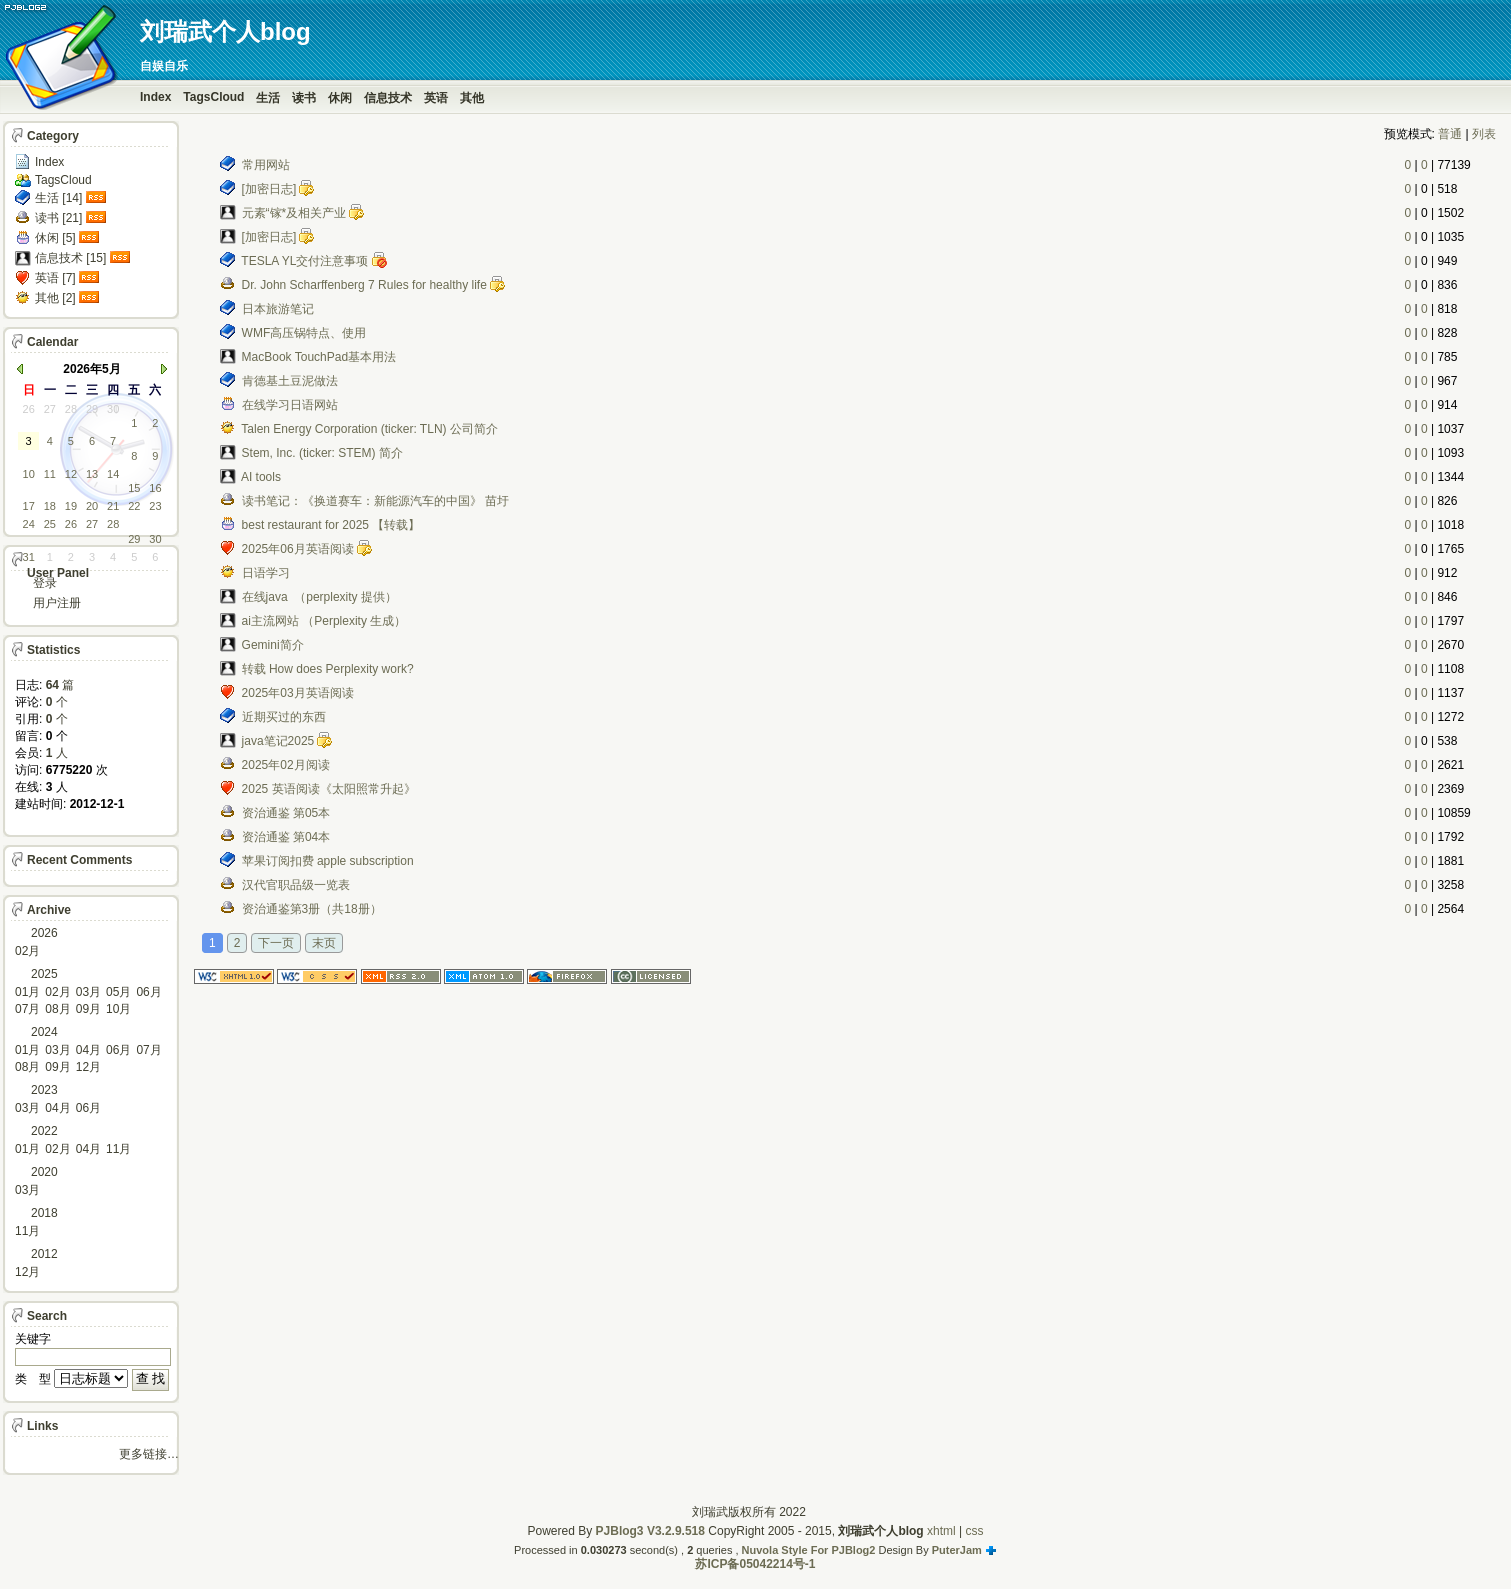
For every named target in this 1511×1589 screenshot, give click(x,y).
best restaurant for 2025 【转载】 (331, 525)
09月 (88, 1009)
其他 (472, 98)
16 (155, 488)
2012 (44, 1254)
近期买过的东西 (284, 717)
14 (113, 474)
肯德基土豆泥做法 (290, 381)
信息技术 (388, 98)
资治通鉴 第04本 (286, 837)
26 (29, 409)
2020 (44, 1172)
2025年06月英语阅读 (298, 549)
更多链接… (149, 1454)
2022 (44, 1131)
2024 (44, 1032)
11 (50, 474)
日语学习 (266, 573)
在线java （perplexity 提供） (319, 597)
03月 (88, 992)
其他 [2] (55, 298)
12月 (88, 1067)
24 (29, 524)
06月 (148, 992)
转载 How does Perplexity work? (328, 669)
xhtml (941, 1531)
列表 (1484, 134)
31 (29, 557)
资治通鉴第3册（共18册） (312, 909)
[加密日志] (269, 189)
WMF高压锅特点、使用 (304, 333)
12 (71, 474)
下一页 (276, 943)
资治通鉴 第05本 (286, 813)
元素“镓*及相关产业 (294, 213)
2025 (44, 974)
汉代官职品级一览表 (296, 885)
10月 (118, 1009)
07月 (27, 1009)
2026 (44, 933)
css (975, 1531)
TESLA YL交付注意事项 (304, 261)
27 (50, 409)
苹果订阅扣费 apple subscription (328, 861)
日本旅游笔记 (278, 309)
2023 (44, 1090)
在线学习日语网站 (290, 405)
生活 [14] (58, 198)
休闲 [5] (55, 238)
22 (134, 506)
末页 (324, 943)
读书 (304, 98)
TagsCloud (213, 97)
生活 (268, 98)
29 (92, 409)
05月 (118, 992)
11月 (118, 1149)
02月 (27, 951)
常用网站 (266, 165)
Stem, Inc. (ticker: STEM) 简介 (322, 453)
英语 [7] (55, 278)
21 (113, 506)
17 (29, 506)
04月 (88, 1050)
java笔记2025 (278, 741)
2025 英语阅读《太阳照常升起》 (329, 789)
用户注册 (57, 603)
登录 (45, 583)
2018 (44, 1213)
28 (71, 409)
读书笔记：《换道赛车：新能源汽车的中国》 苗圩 (375, 501)
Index (155, 97)
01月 (27, 992)
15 (134, 488)
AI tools (261, 477)
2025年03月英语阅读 (298, 693)
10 (29, 474)
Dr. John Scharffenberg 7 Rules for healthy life (364, 285)
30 (113, 409)
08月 (57, 1009)
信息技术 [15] (70, 258)
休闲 (340, 98)
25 (50, 524)
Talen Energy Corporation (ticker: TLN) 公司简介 (369, 429)
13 (92, 474)
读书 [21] (58, 218)
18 (50, 506)
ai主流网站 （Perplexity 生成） (324, 621)
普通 (1450, 134)
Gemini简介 (273, 645)
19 (71, 506)
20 (92, 506)
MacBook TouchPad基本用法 (319, 357)
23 (155, 506)
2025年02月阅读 (286, 765)
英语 (436, 98)
